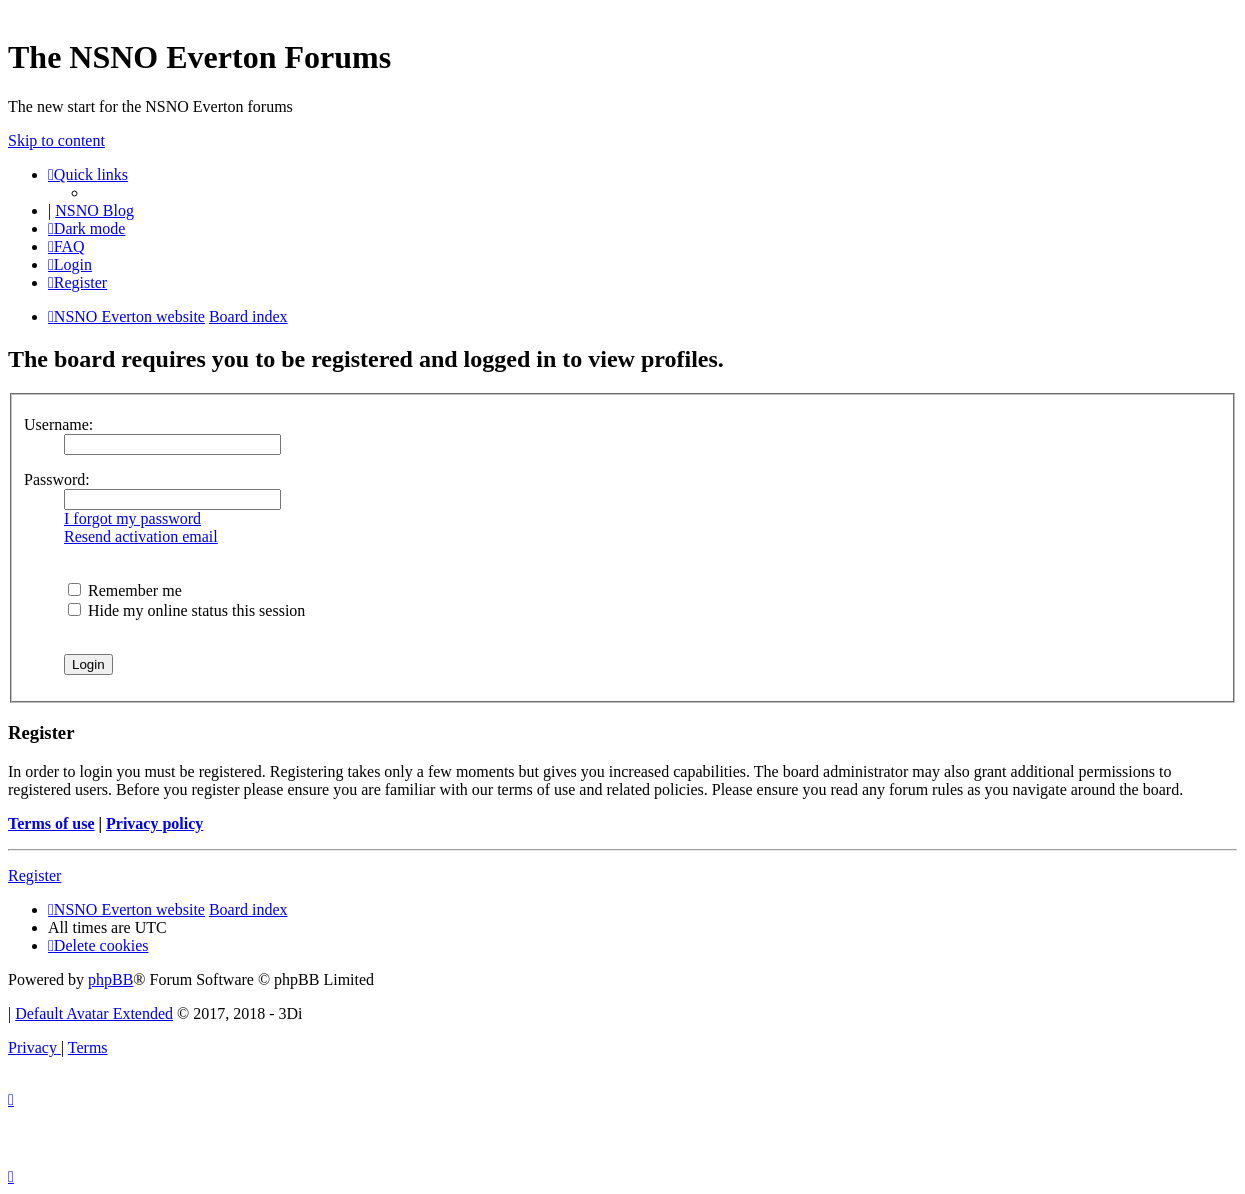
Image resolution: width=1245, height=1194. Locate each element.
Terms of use (51, 823)
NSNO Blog (94, 210)
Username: (58, 424)
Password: (57, 479)
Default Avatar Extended (94, 1013)
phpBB (110, 979)
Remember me (125, 590)
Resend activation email (141, 536)
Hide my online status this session (186, 610)
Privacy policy (154, 823)
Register (34, 875)
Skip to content (56, 140)
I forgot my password (132, 518)
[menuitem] (66, 246)
